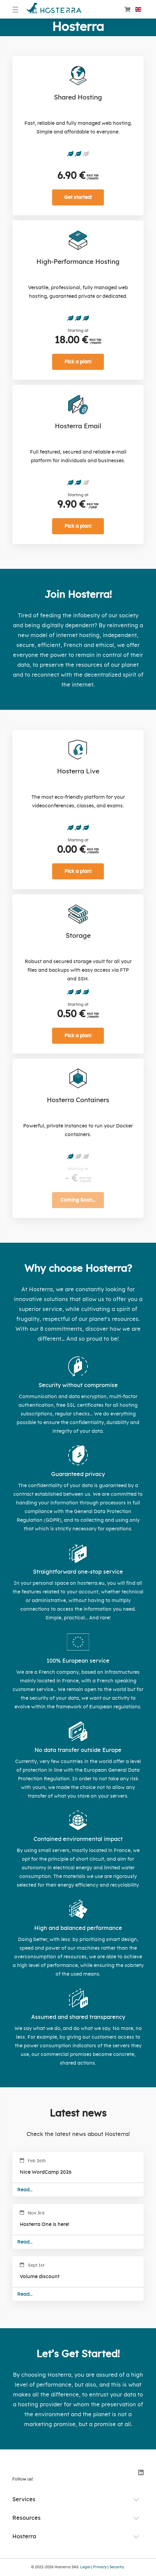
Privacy (100, 2567)
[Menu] (16, 9)
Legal (85, 2567)
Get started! (78, 197)
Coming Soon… (78, 1200)
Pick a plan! (78, 361)
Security (116, 2567)
